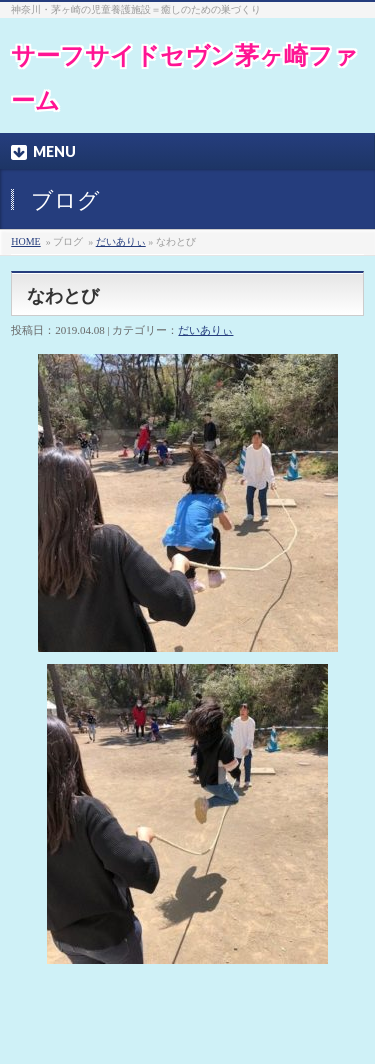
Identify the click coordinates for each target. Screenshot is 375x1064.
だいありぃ (121, 241)
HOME (25, 241)
